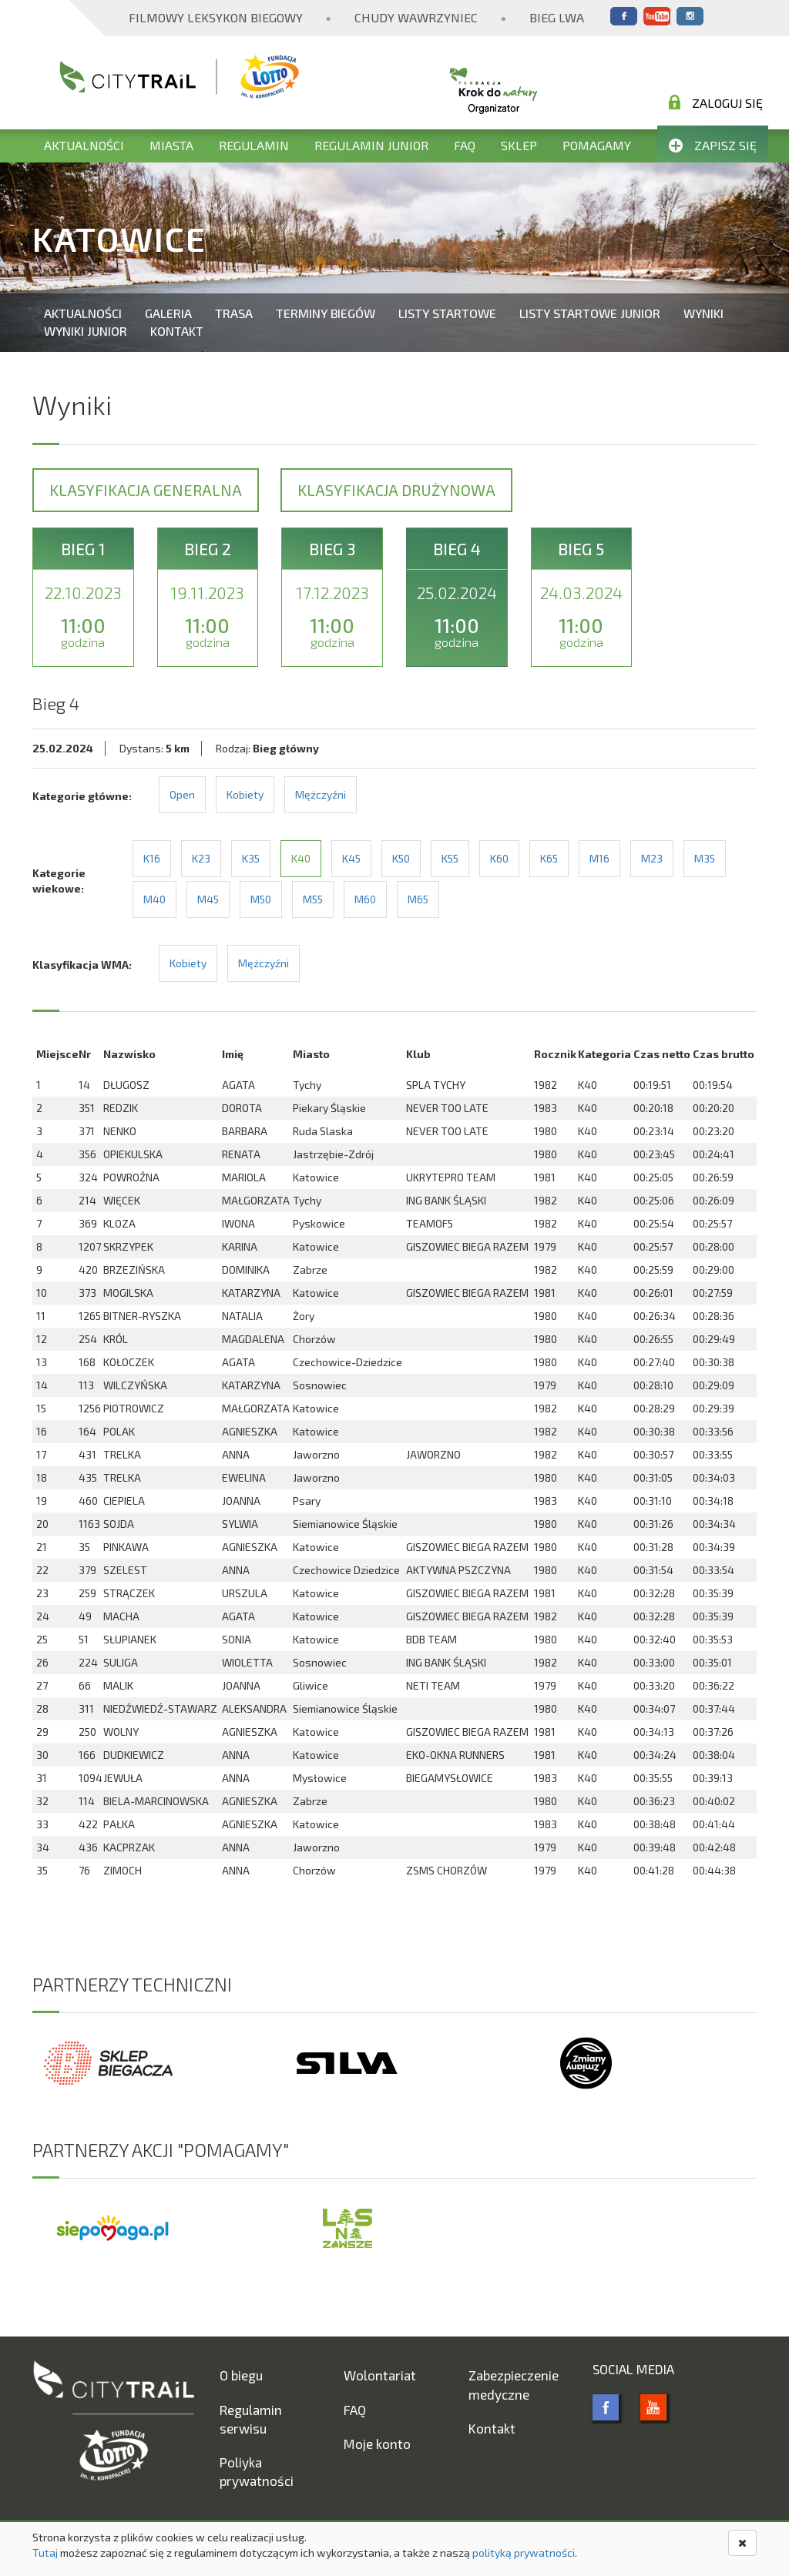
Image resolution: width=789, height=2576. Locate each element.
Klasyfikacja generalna (145, 490)
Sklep (519, 145)
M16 (599, 858)
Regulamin (254, 145)
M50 (260, 899)
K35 (251, 858)
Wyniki (703, 313)
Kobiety (245, 794)
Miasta (171, 145)
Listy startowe (447, 313)
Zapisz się (713, 145)
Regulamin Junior (371, 145)
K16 (151, 858)
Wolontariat (380, 2375)
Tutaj (45, 2552)
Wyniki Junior (85, 330)
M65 (418, 899)
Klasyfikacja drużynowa (396, 490)
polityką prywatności (523, 2552)
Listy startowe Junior (589, 313)
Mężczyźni (320, 794)
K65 (549, 858)
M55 (313, 899)
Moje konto (377, 2443)
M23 (652, 858)
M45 (208, 899)
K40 (301, 858)
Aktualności (84, 145)
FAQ (464, 145)
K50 (401, 858)
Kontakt (176, 330)
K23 (201, 858)
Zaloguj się (716, 102)
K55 (450, 858)
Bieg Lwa (556, 17)
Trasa (234, 313)
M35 (704, 858)
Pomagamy (596, 145)
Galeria (168, 313)
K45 (351, 858)
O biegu (241, 2375)
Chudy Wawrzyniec (416, 17)
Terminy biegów (325, 313)
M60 (365, 899)
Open (182, 794)
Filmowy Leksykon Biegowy (216, 17)
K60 (499, 858)
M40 (154, 899)
